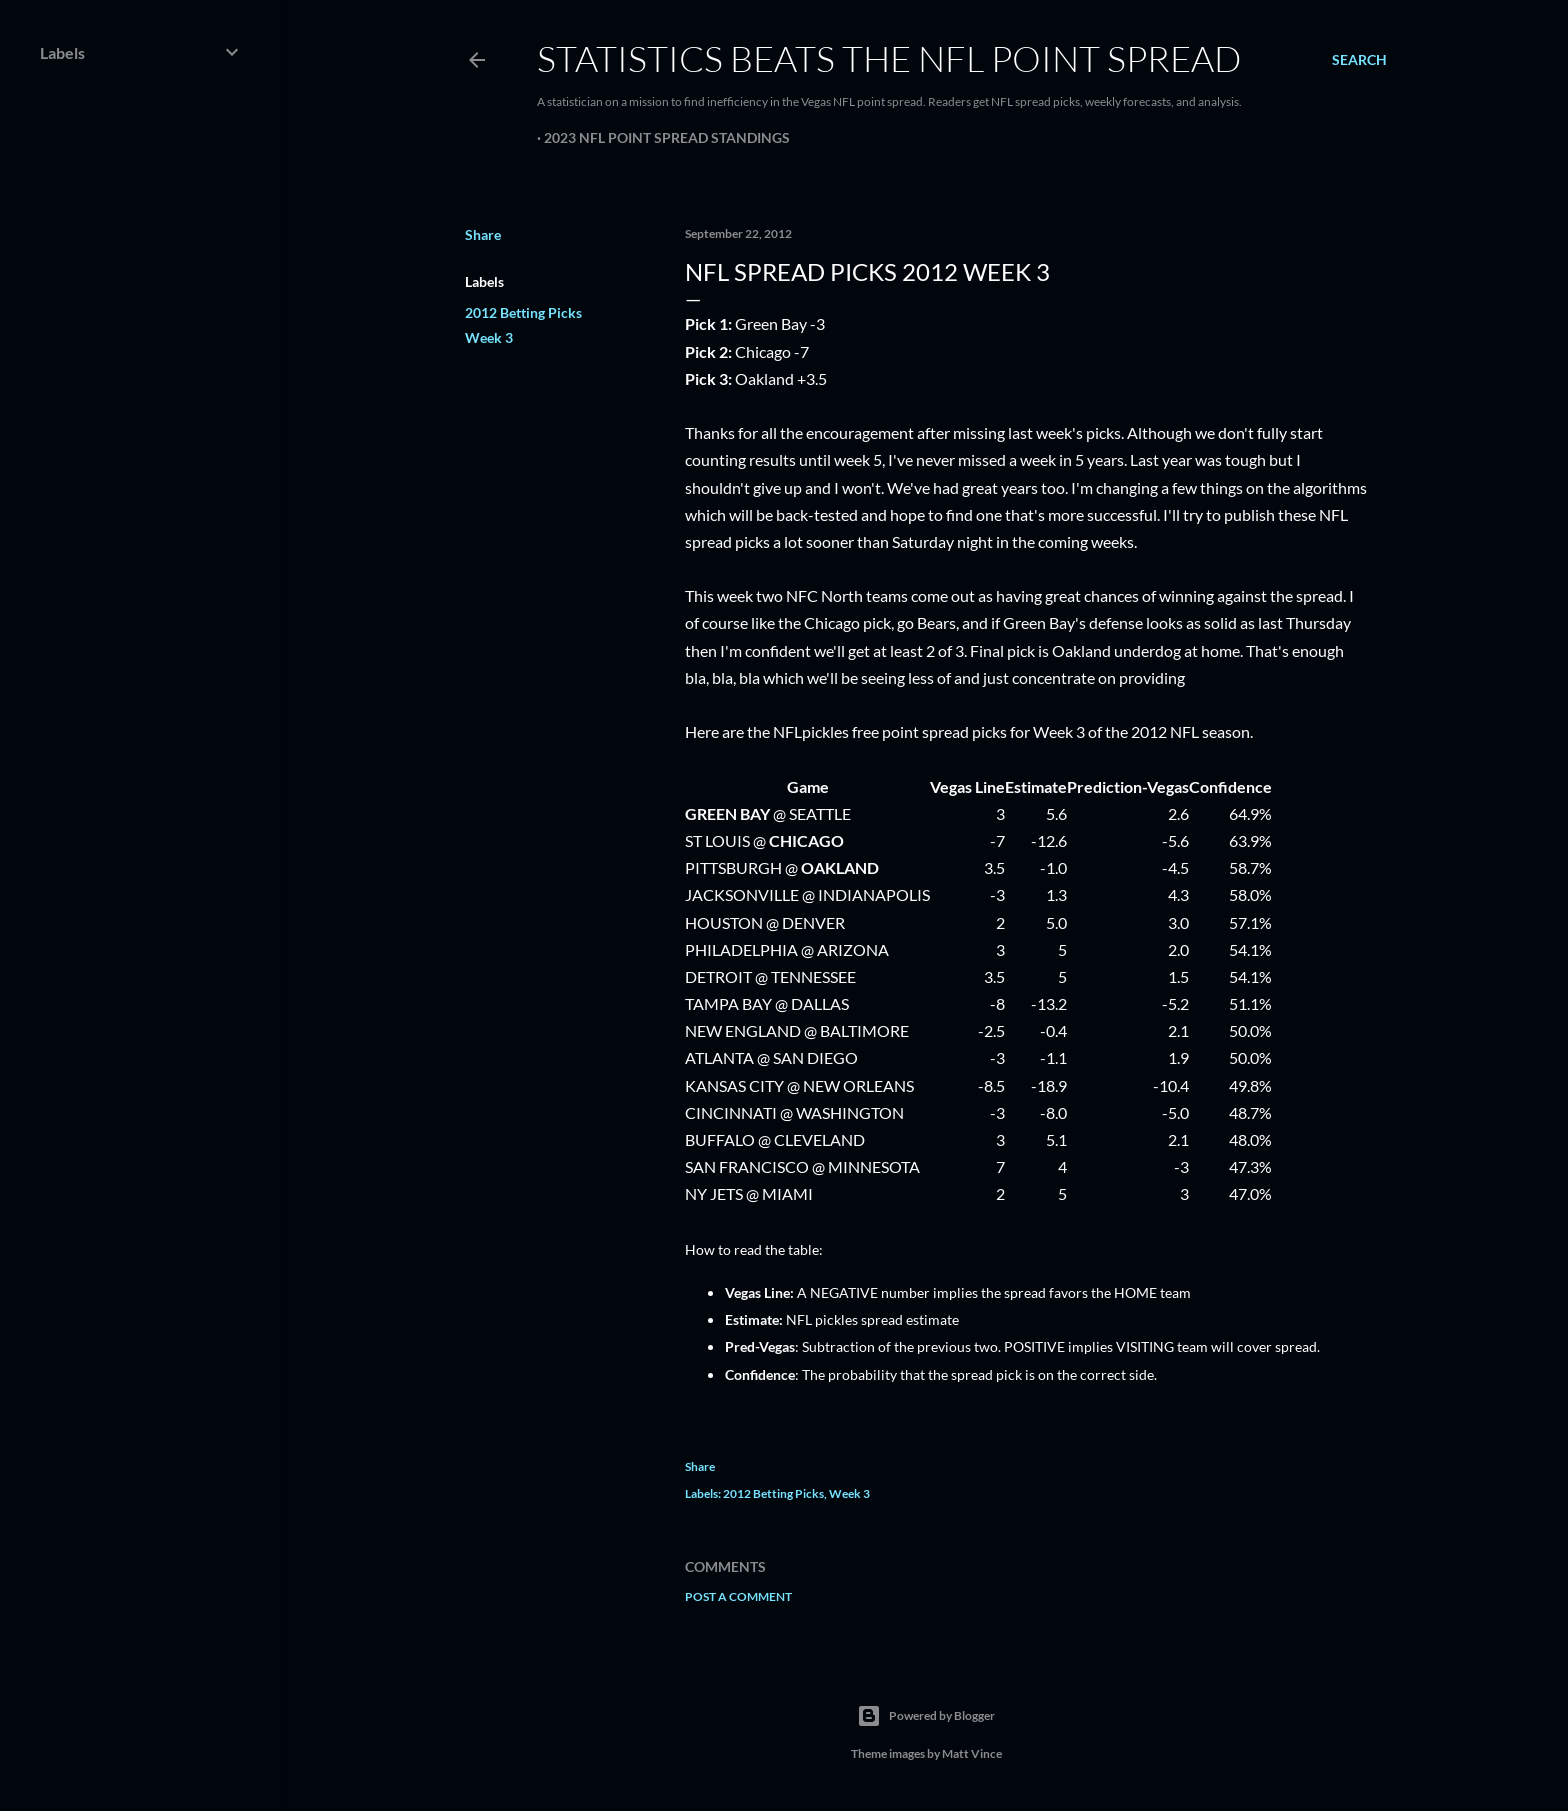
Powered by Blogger (926, 1716)
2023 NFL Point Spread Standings (667, 137)
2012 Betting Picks (523, 312)
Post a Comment (738, 1596)
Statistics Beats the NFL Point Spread (889, 58)
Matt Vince (972, 1753)
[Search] (1359, 60)
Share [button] (483, 234)
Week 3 (489, 337)
